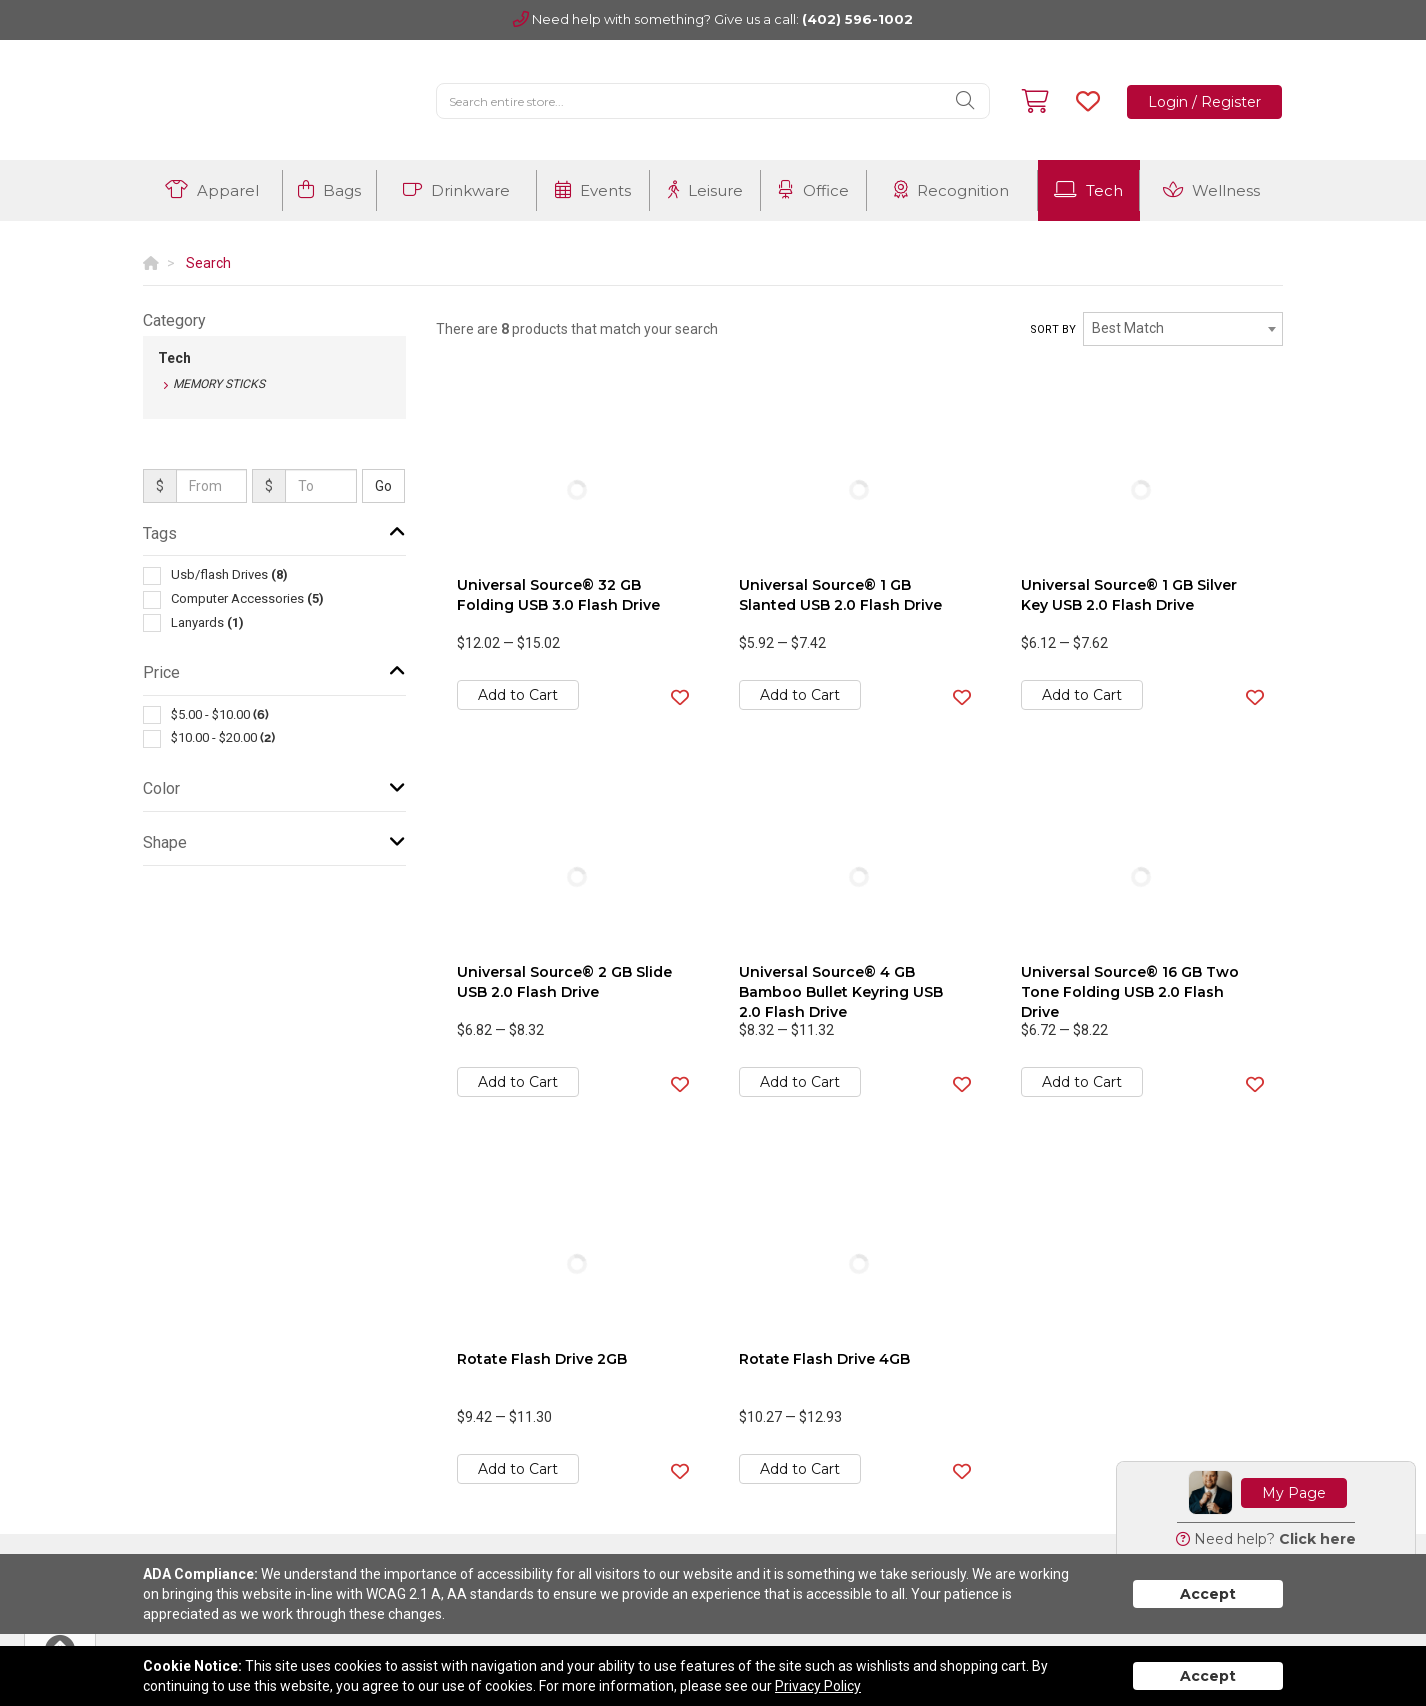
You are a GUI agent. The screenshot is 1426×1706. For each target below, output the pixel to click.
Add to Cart (518, 695)
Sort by (1053, 329)
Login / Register (1204, 102)
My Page (1294, 1493)
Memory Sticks (219, 384)
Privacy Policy (818, 1686)
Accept (1208, 1594)
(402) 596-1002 (857, 19)
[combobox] (1183, 329)
